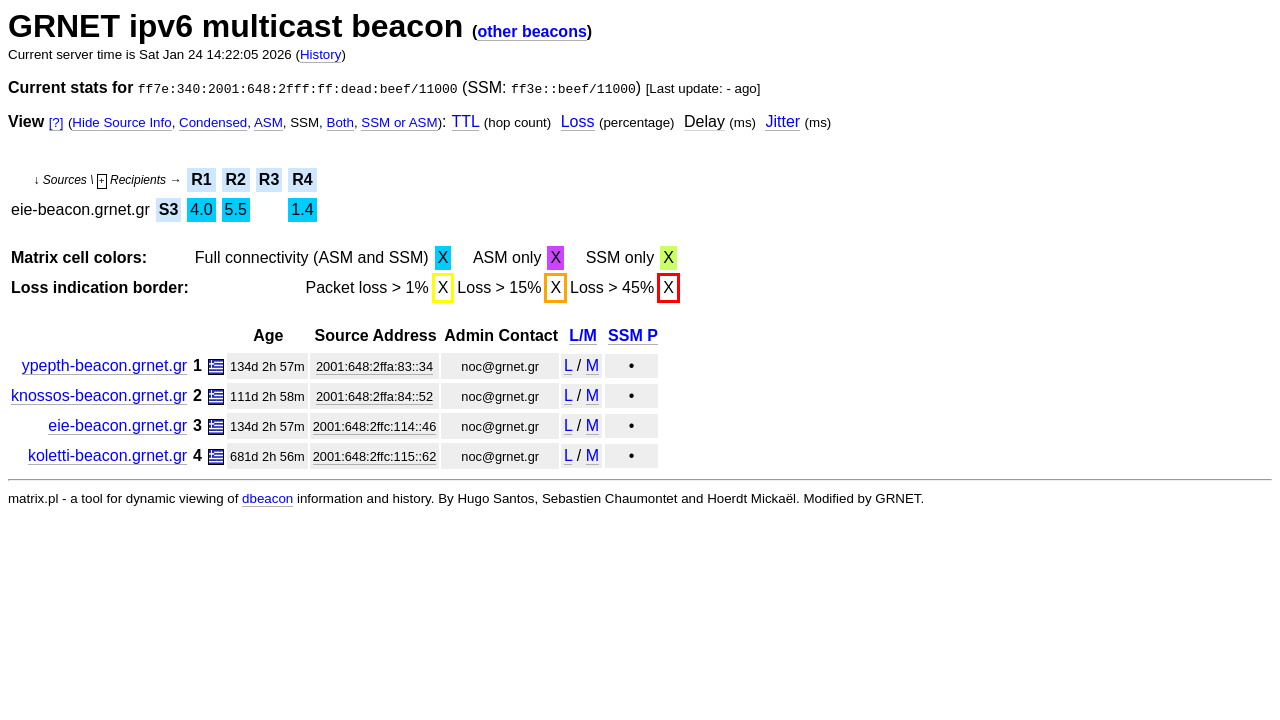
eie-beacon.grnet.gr (117, 425)
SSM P (633, 335)
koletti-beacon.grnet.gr (107, 455)
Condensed (213, 122)
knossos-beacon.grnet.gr (99, 395)
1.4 (302, 209)
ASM (268, 122)
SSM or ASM (399, 122)
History (320, 54)
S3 (169, 209)
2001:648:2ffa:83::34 (374, 366)
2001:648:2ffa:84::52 (374, 396)
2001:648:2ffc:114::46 (375, 426)
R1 (201, 179)
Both (340, 122)
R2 (235, 179)
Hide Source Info (121, 122)
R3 (269, 179)
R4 (302, 179)
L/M (583, 335)
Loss (578, 121)
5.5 (236, 209)
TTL (466, 121)
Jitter (782, 121)
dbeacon (267, 498)
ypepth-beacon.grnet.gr (104, 365)
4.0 (201, 209)
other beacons (531, 31)
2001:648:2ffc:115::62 (375, 456)
